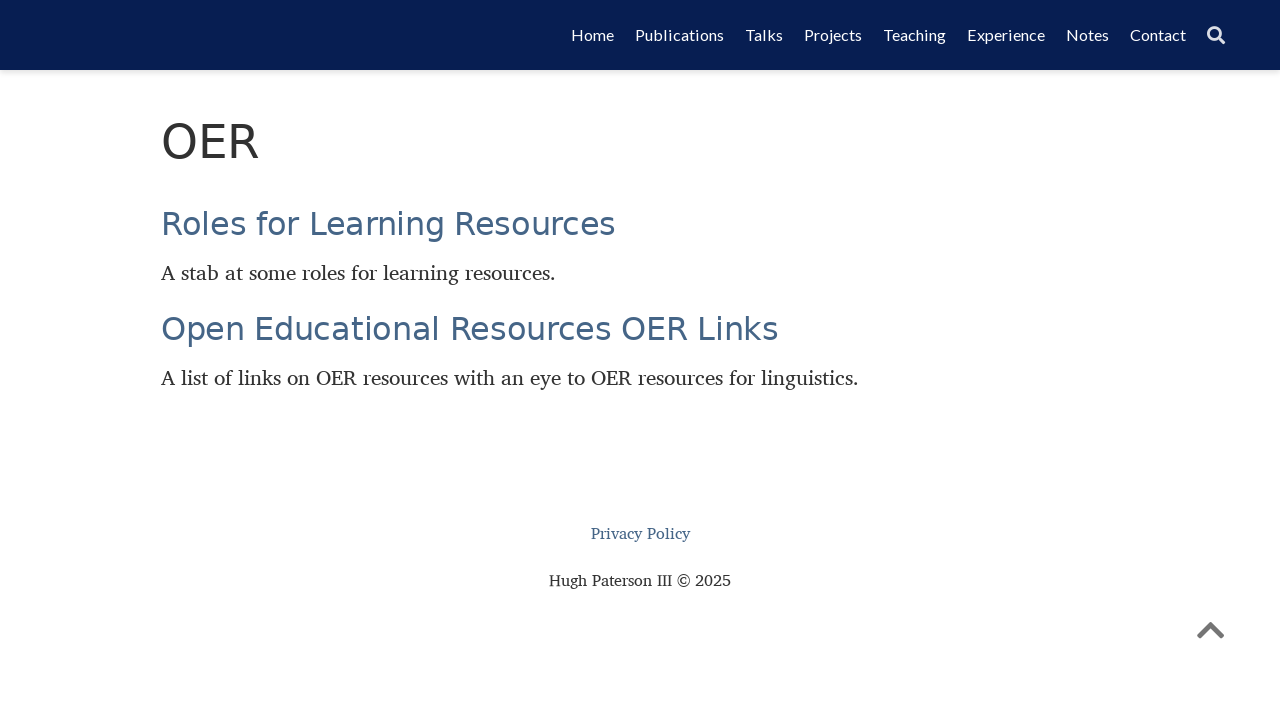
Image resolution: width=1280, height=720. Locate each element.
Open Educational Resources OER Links (470, 329)
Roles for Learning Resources (388, 224)
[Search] (1216, 35)
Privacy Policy (640, 533)
